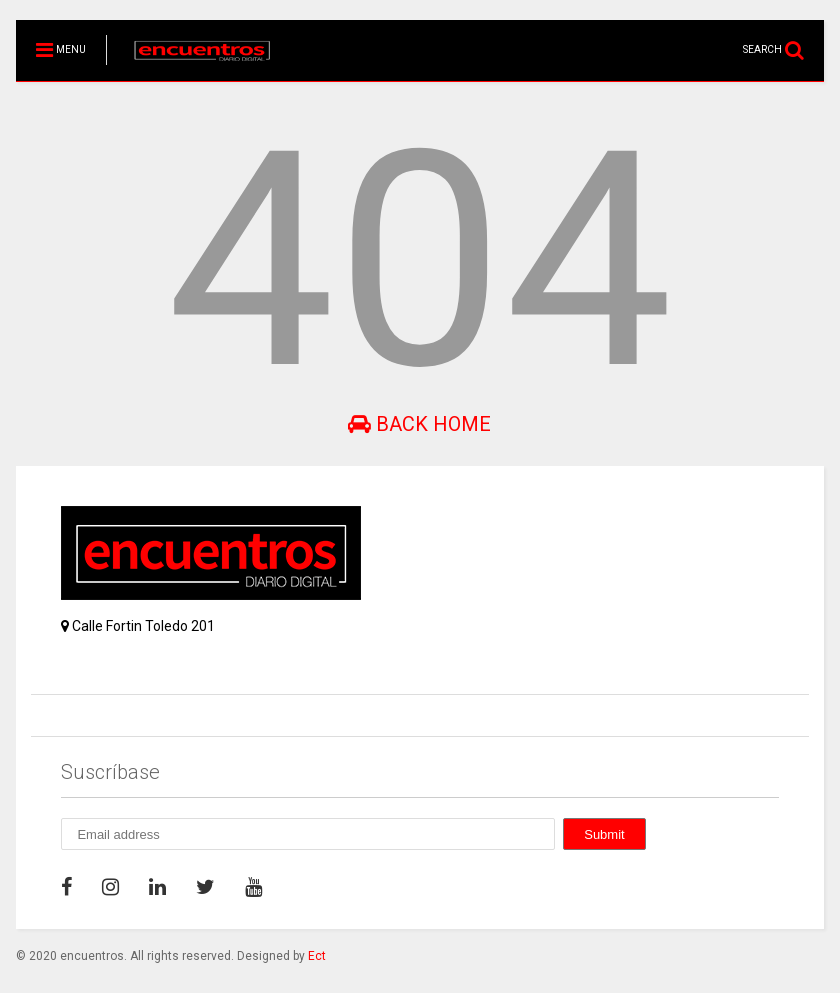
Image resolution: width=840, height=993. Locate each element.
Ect (317, 956)
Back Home (419, 424)
